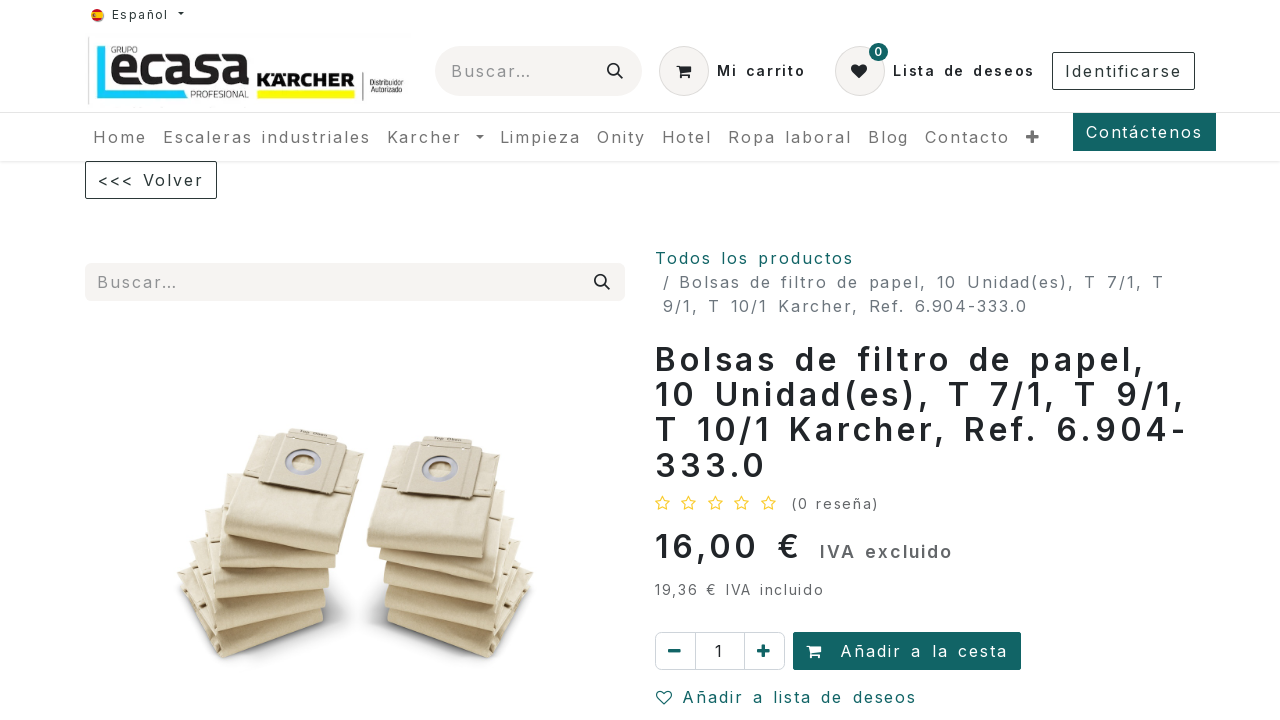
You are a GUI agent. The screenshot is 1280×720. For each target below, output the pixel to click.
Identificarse (1123, 71)
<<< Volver (151, 180)
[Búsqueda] (616, 71)
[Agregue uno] (764, 651)
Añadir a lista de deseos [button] (786, 697)
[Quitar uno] (675, 651)
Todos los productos (754, 258)
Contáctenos (1144, 132)
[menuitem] (120, 137)
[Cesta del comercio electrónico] (732, 71)
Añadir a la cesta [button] (907, 651)
